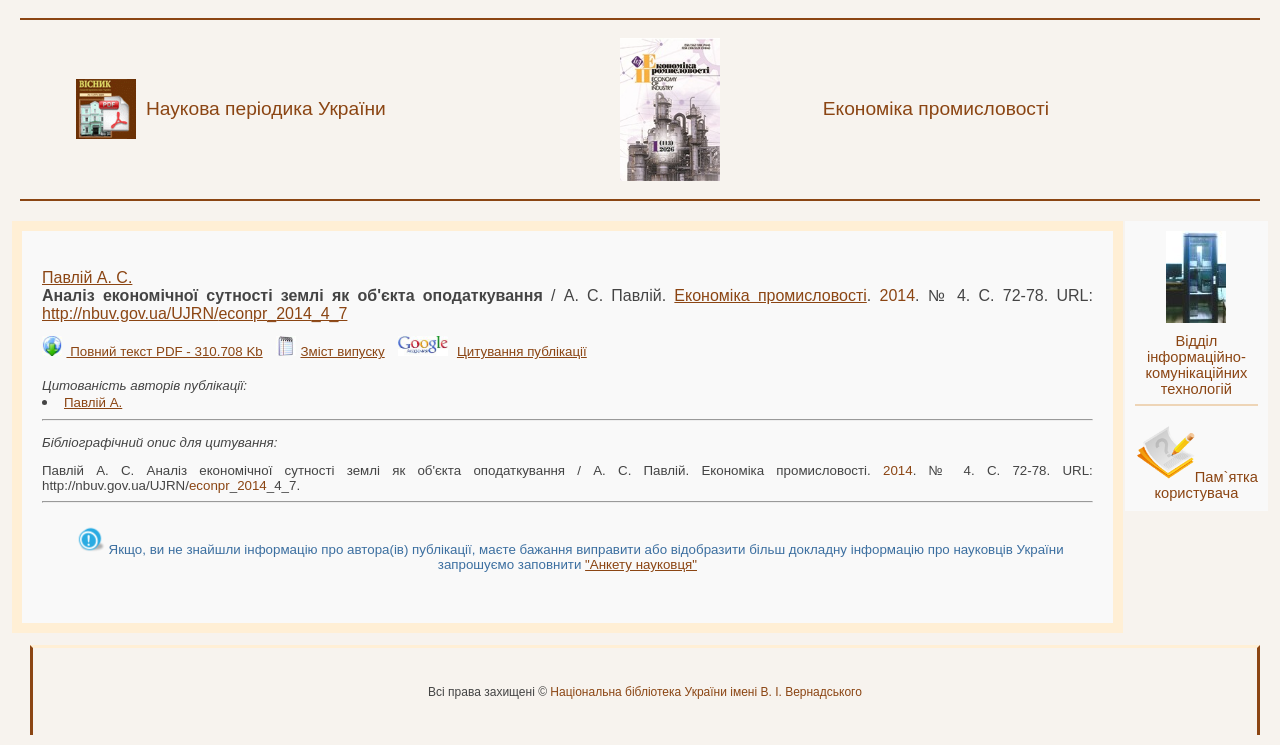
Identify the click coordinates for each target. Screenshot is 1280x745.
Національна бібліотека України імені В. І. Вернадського (706, 692)
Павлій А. (93, 402)
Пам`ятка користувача (1206, 485)
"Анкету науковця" (641, 564)
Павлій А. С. (87, 277)
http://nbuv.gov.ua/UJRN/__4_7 (194, 313)
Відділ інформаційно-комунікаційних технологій (1196, 365)
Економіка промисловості (770, 295)
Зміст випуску (342, 351)
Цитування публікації (522, 351)
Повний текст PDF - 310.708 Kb (164, 351)
